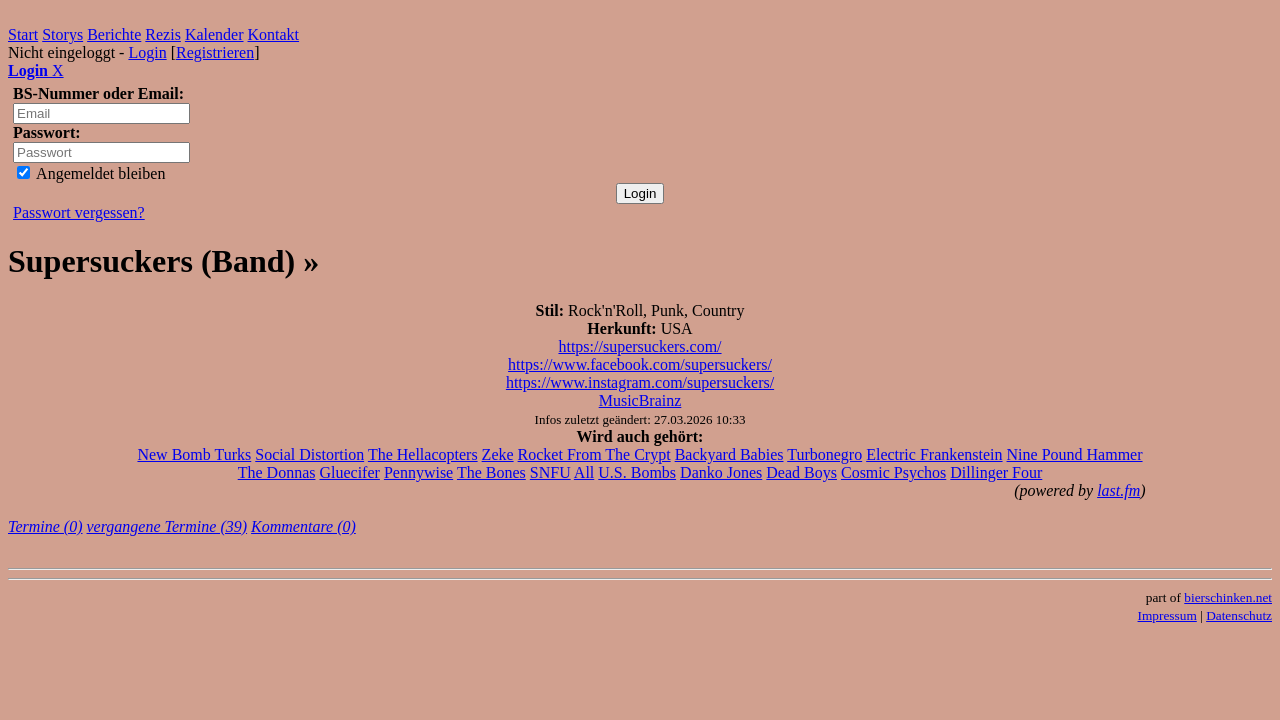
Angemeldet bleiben (91, 173)
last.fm (1118, 490)
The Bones (491, 472)
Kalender (214, 34)
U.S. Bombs (637, 472)
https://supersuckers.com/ (639, 346)
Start (23, 34)
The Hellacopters (423, 454)
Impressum (1167, 615)
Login (147, 52)
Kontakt (274, 34)
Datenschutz (1239, 615)
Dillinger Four (996, 472)
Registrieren (215, 52)
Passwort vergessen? (79, 212)
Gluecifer (349, 472)
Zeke (498, 454)
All (584, 472)
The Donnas (277, 472)
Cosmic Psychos (893, 472)
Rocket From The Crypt (594, 454)
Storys (62, 34)
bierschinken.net (1228, 597)
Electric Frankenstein (934, 454)
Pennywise (418, 472)
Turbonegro (824, 454)
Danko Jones (721, 472)
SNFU (550, 472)
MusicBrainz (640, 400)
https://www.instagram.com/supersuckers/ (640, 382)
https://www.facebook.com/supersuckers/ (640, 364)
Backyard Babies (729, 454)
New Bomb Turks (194, 454)
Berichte (114, 34)
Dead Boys (801, 472)
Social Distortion (309, 454)
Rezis (163, 34)
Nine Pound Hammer (1075, 454)
